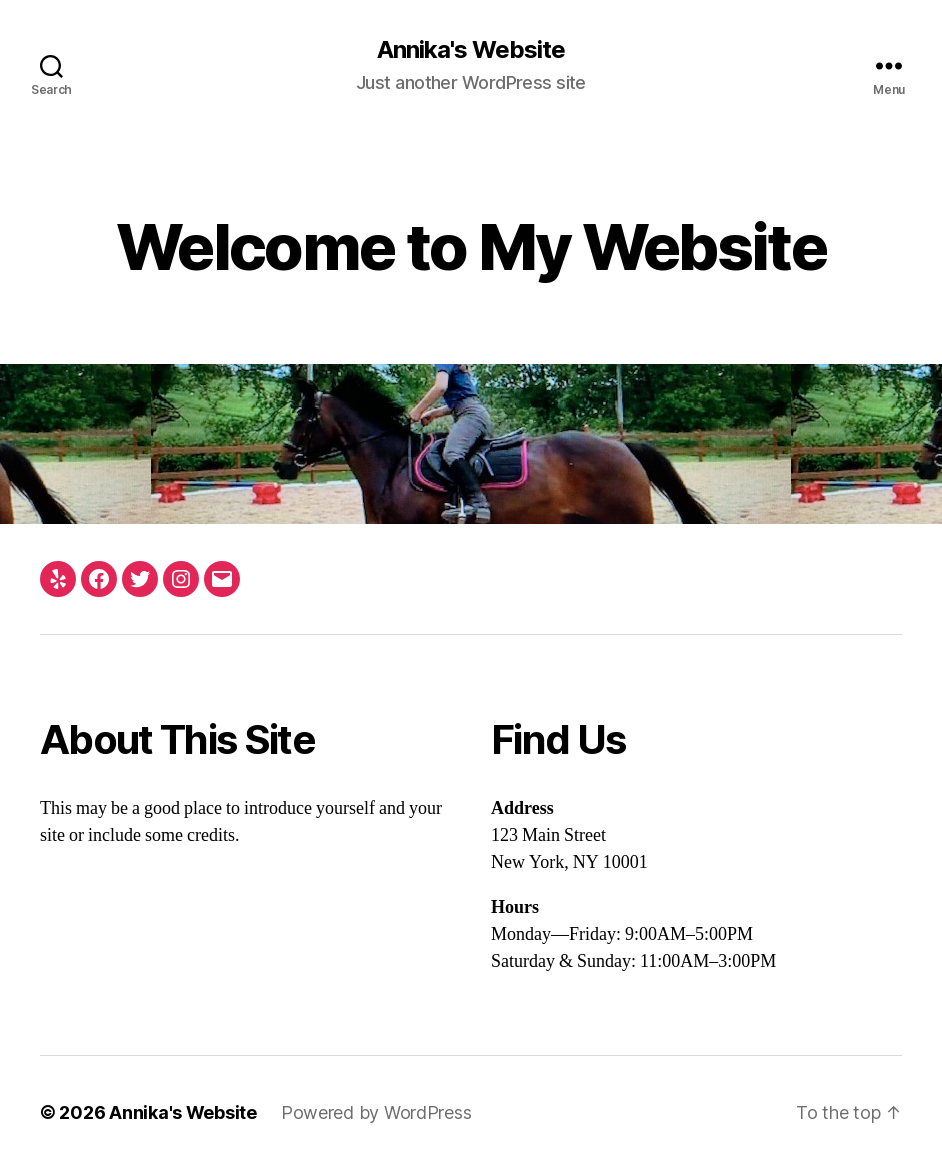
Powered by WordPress (376, 1112)
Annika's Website (471, 50)
